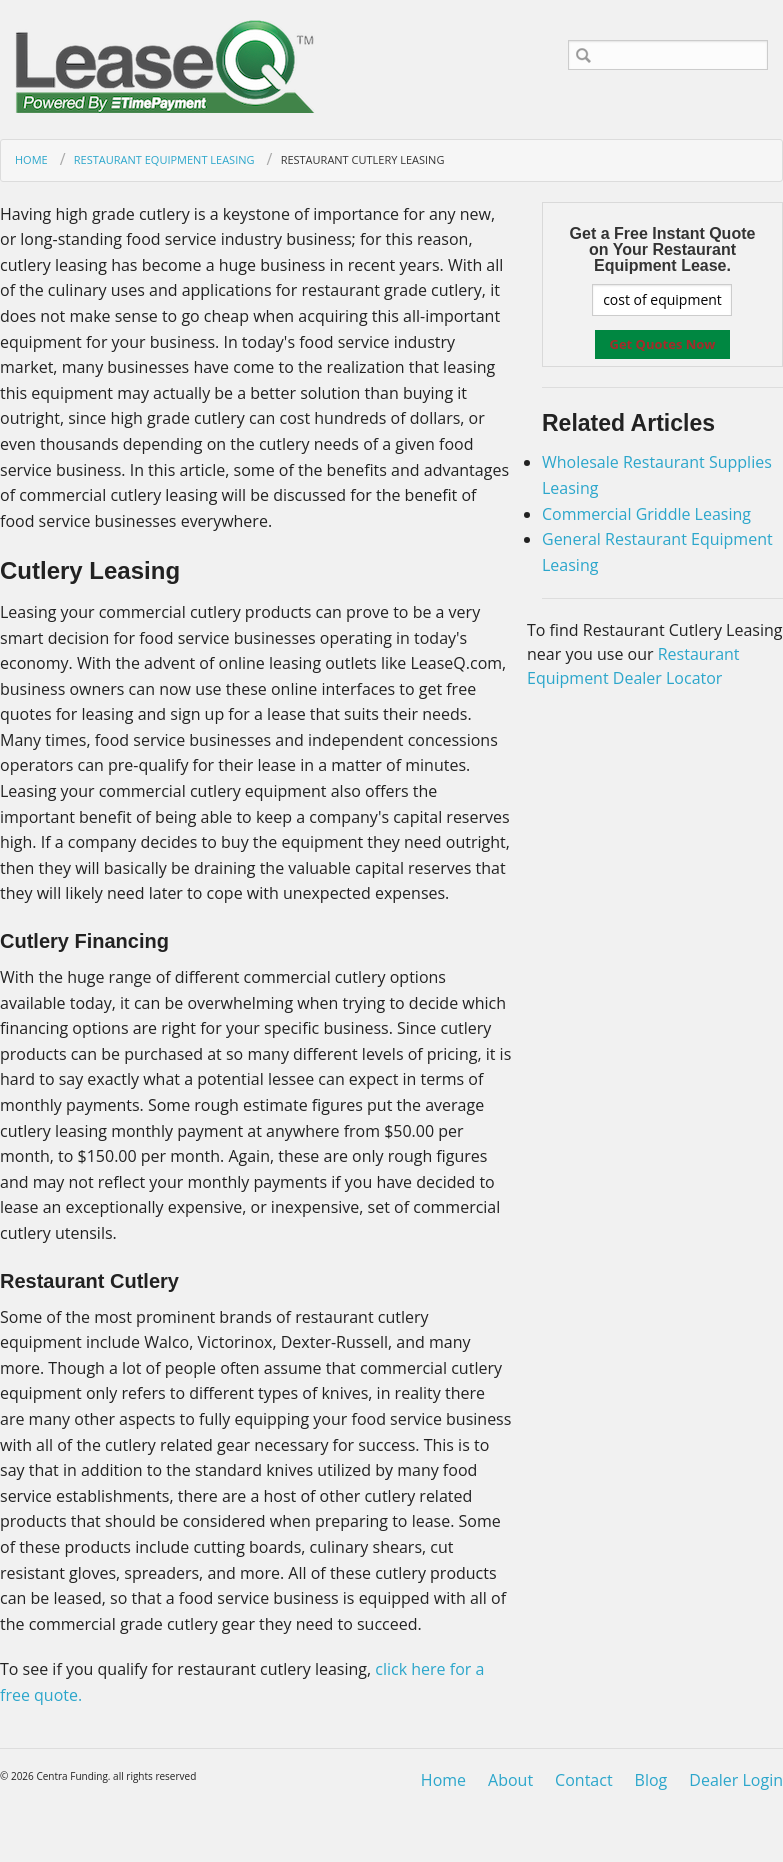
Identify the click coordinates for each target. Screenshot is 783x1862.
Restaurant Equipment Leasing (164, 159)
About (510, 1780)
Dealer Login (736, 1780)
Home (31, 159)
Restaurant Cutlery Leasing (363, 159)
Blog (651, 1780)
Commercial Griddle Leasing (646, 514)
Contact (583, 1780)
